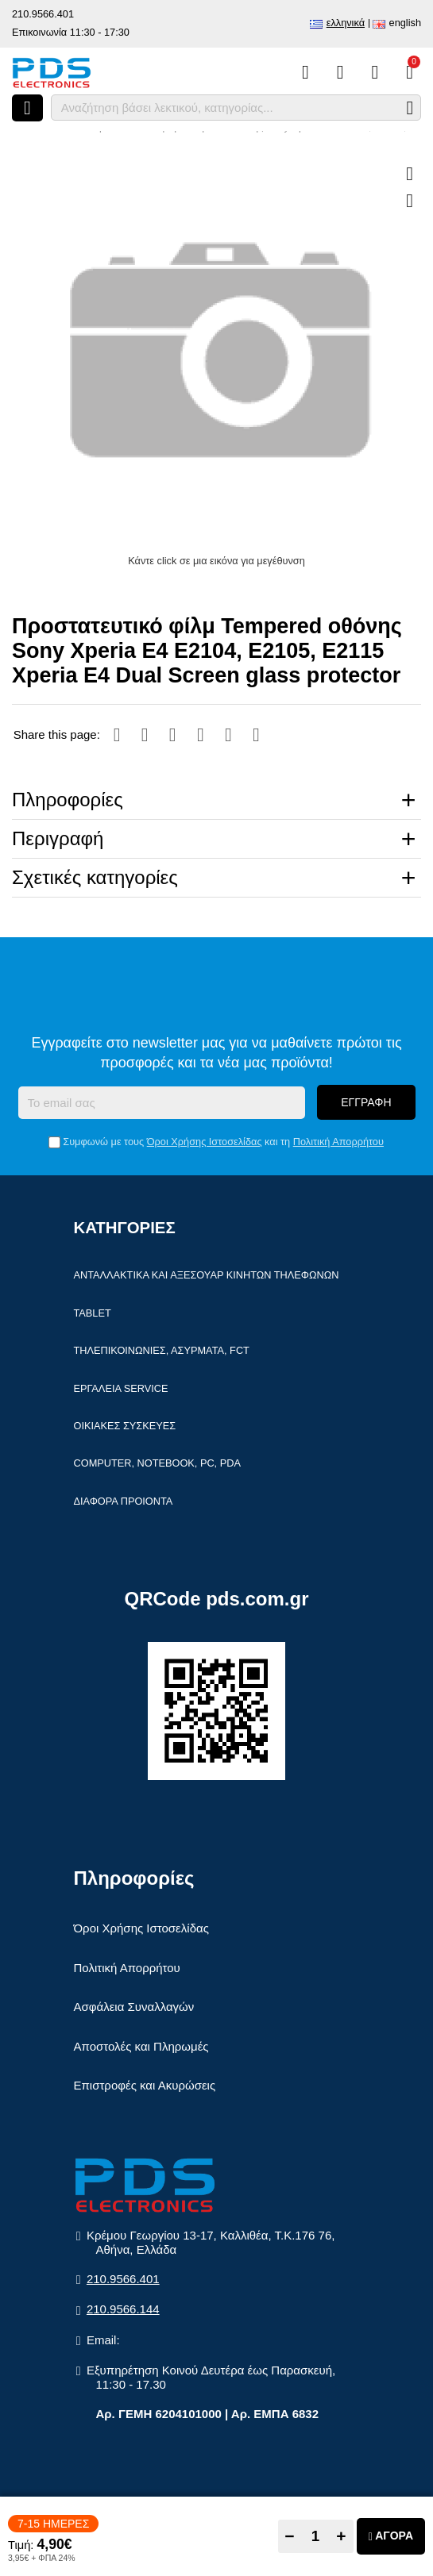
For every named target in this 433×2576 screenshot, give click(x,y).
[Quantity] (316, 2536)
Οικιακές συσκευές (125, 1426)
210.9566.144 (123, 2310)
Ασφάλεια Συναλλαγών (134, 2007)
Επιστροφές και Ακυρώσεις (145, 2086)
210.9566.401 (43, 14)
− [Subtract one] (289, 2536)
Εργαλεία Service (121, 1389)
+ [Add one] (341, 2536)
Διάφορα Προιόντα (123, 1502)
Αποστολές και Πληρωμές (141, 2047)
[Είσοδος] (374, 72)
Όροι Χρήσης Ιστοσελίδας (204, 1142)
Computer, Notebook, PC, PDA (157, 1465)
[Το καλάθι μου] (409, 72)
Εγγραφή (366, 1103)
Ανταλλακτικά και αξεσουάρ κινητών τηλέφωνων (206, 1276)
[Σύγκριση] (305, 72)
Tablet (92, 1314)
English (405, 23)
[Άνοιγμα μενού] (27, 107)
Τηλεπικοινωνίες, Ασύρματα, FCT (161, 1351)
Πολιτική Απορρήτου (338, 1142)
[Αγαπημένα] (340, 72)
